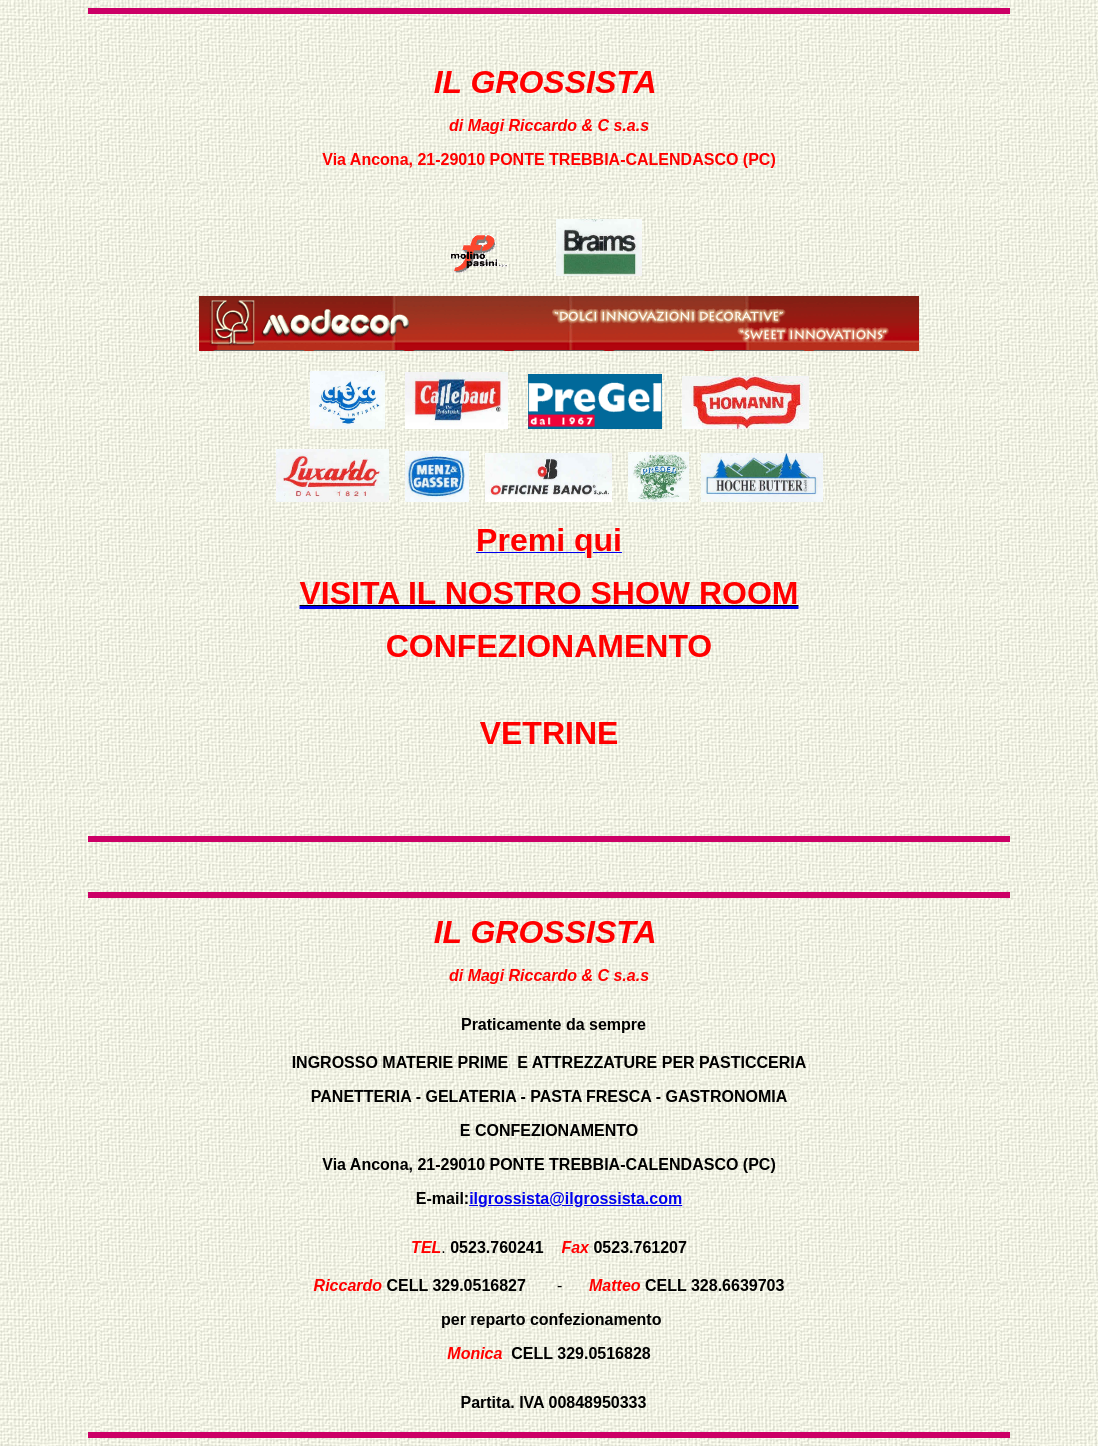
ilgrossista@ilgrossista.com (575, 1198)
